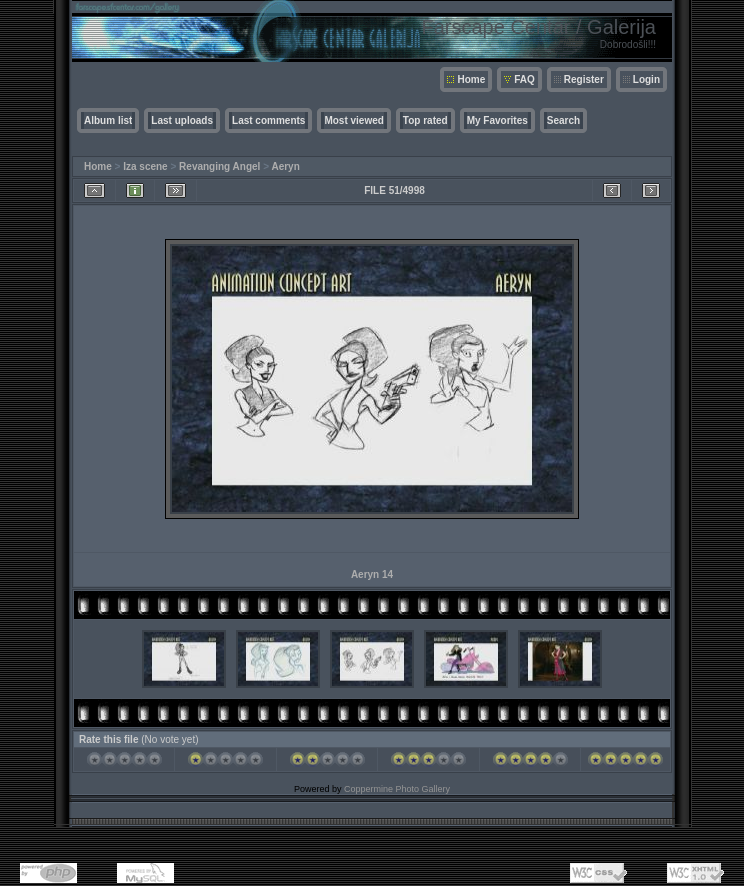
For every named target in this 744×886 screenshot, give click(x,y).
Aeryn (285, 166)
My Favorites (497, 120)
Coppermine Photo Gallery (397, 789)
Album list (108, 120)
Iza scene (145, 166)
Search (563, 120)
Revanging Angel (219, 166)
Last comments (268, 120)
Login (646, 79)
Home (471, 79)
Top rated (425, 120)
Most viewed (353, 120)
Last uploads (182, 120)
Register (584, 79)
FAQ (524, 79)
